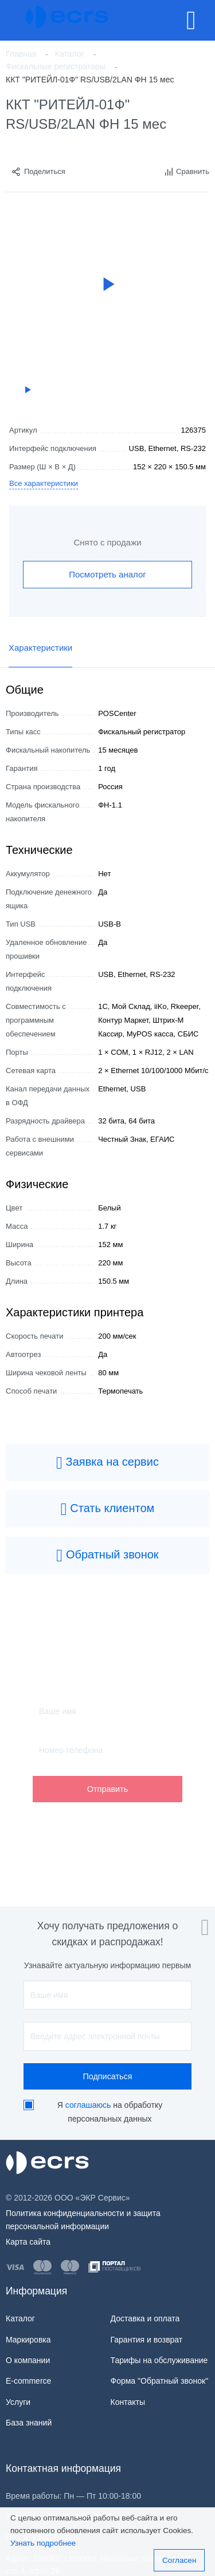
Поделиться (38, 171)
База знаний (29, 2422)
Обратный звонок (107, 1555)
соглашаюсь (88, 2105)
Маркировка (28, 2339)
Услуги (18, 2402)
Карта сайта (28, 2241)
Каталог (20, 2318)
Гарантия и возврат (147, 2339)
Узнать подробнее (43, 2543)
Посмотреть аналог (107, 574)
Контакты (128, 2402)
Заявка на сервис (107, 1462)
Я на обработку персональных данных (109, 2111)
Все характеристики (43, 483)
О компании (28, 2360)
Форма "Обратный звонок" (160, 2380)
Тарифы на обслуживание (159, 2360)
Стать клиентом (108, 1509)
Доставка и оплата (145, 2318)
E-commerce (28, 2380)
